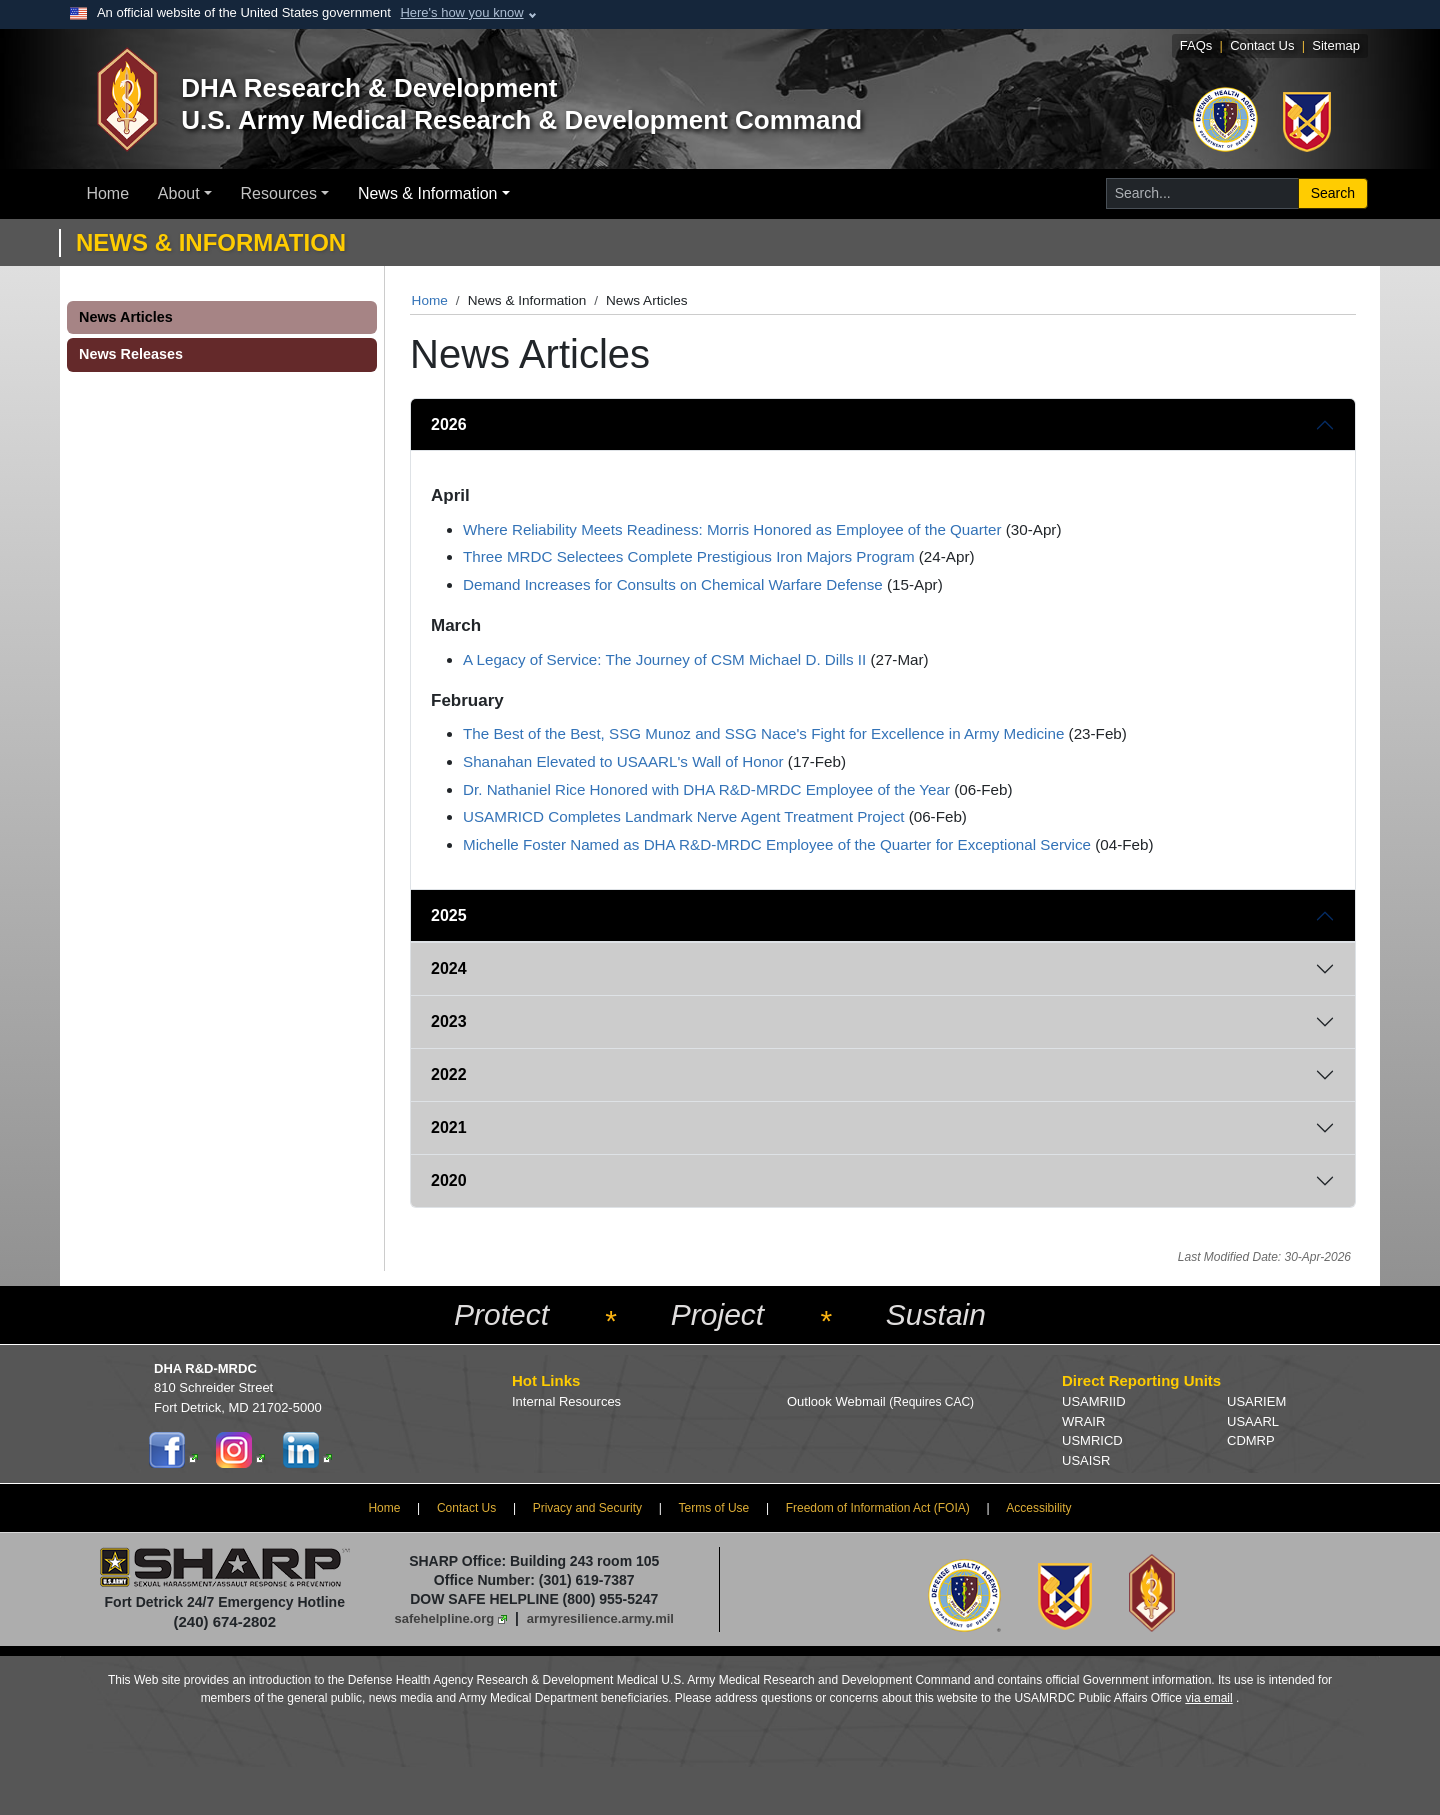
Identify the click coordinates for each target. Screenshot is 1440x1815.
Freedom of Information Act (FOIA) (878, 1508)
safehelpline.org (445, 1618)
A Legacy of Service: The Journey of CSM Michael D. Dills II (664, 659)
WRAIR (1083, 1421)
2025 (449, 915)
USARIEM (1256, 1401)
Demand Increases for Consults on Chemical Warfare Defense (673, 584)
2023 (449, 1021)
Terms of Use (714, 1508)
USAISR (1086, 1460)
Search (1333, 193)
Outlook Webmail (880, 1401)
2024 (449, 968)
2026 (449, 424)
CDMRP (1251, 1440)
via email (1208, 1698)
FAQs (1196, 45)
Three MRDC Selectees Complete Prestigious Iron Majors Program (689, 556)
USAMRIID (1094, 1401)
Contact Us (1262, 45)
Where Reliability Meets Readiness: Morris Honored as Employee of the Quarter (732, 529)
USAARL (1253, 1421)
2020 (449, 1180)
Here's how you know (461, 12)
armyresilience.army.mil (600, 1618)
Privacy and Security (587, 1508)
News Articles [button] (126, 317)
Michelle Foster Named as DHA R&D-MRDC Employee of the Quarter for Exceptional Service (777, 844)
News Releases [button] (131, 354)
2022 (449, 1074)
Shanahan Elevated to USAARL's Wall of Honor (623, 761)
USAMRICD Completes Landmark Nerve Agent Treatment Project (683, 816)
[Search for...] (1202, 193)
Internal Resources (566, 1401)
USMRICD (1092, 1440)
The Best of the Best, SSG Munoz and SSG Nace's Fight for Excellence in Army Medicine (763, 733)
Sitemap (1336, 45)
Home (107, 193)
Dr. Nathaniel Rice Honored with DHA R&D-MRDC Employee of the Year (706, 789)
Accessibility (1038, 1508)
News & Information (428, 193)
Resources (279, 193)
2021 (449, 1127)
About (179, 193)
